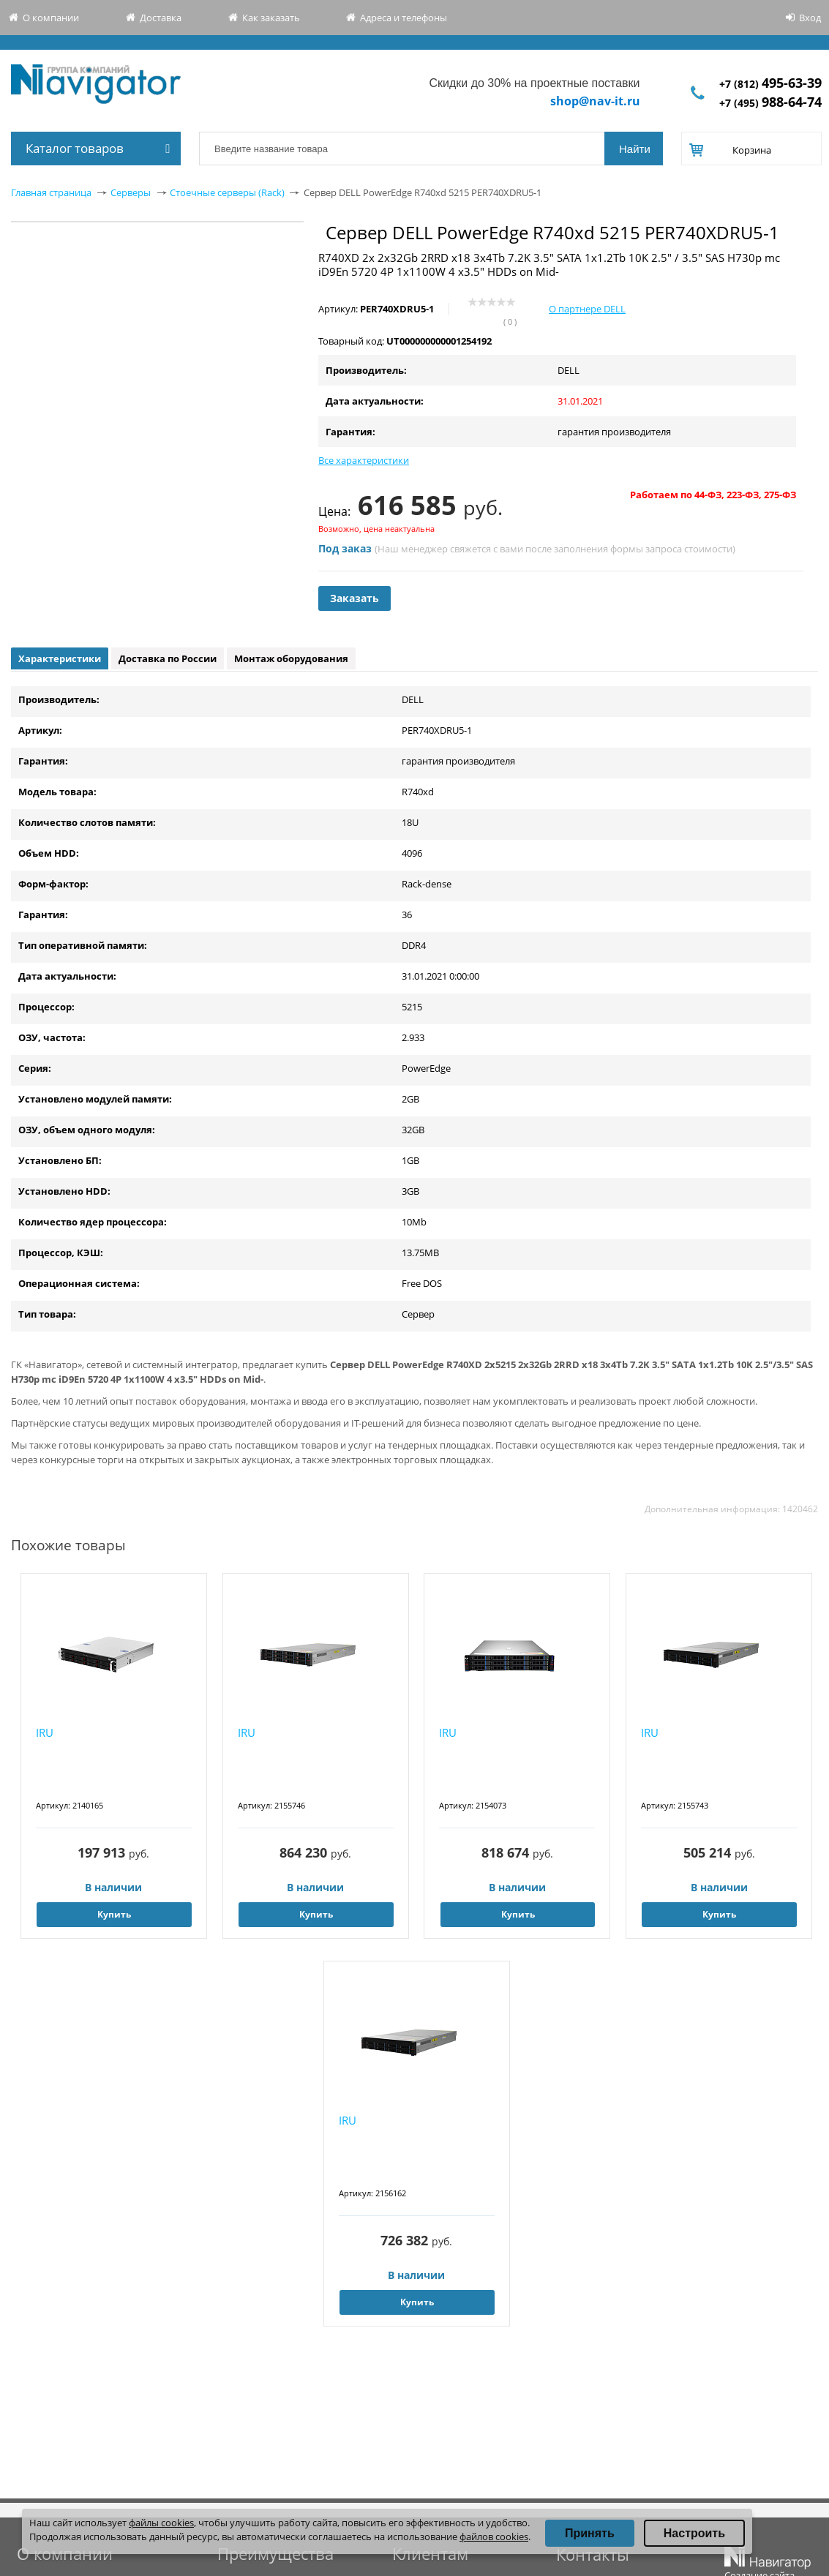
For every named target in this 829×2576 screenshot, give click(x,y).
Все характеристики (363, 460)
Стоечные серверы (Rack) (227, 192)
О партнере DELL (587, 308)
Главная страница (51, 192)
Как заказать (271, 17)
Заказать (354, 598)
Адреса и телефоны (403, 17)
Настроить (694, 2533)
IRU (44, 1732)
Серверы (130, 192)
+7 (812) (770, 84)
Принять (590, 2533)
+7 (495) (770, 103)
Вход (810, 17)
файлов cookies (493, 2536)
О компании (51, 17)
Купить (114, 1914)
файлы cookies (161, 2522)
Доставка (160, 17)
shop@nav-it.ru (595, 101)
